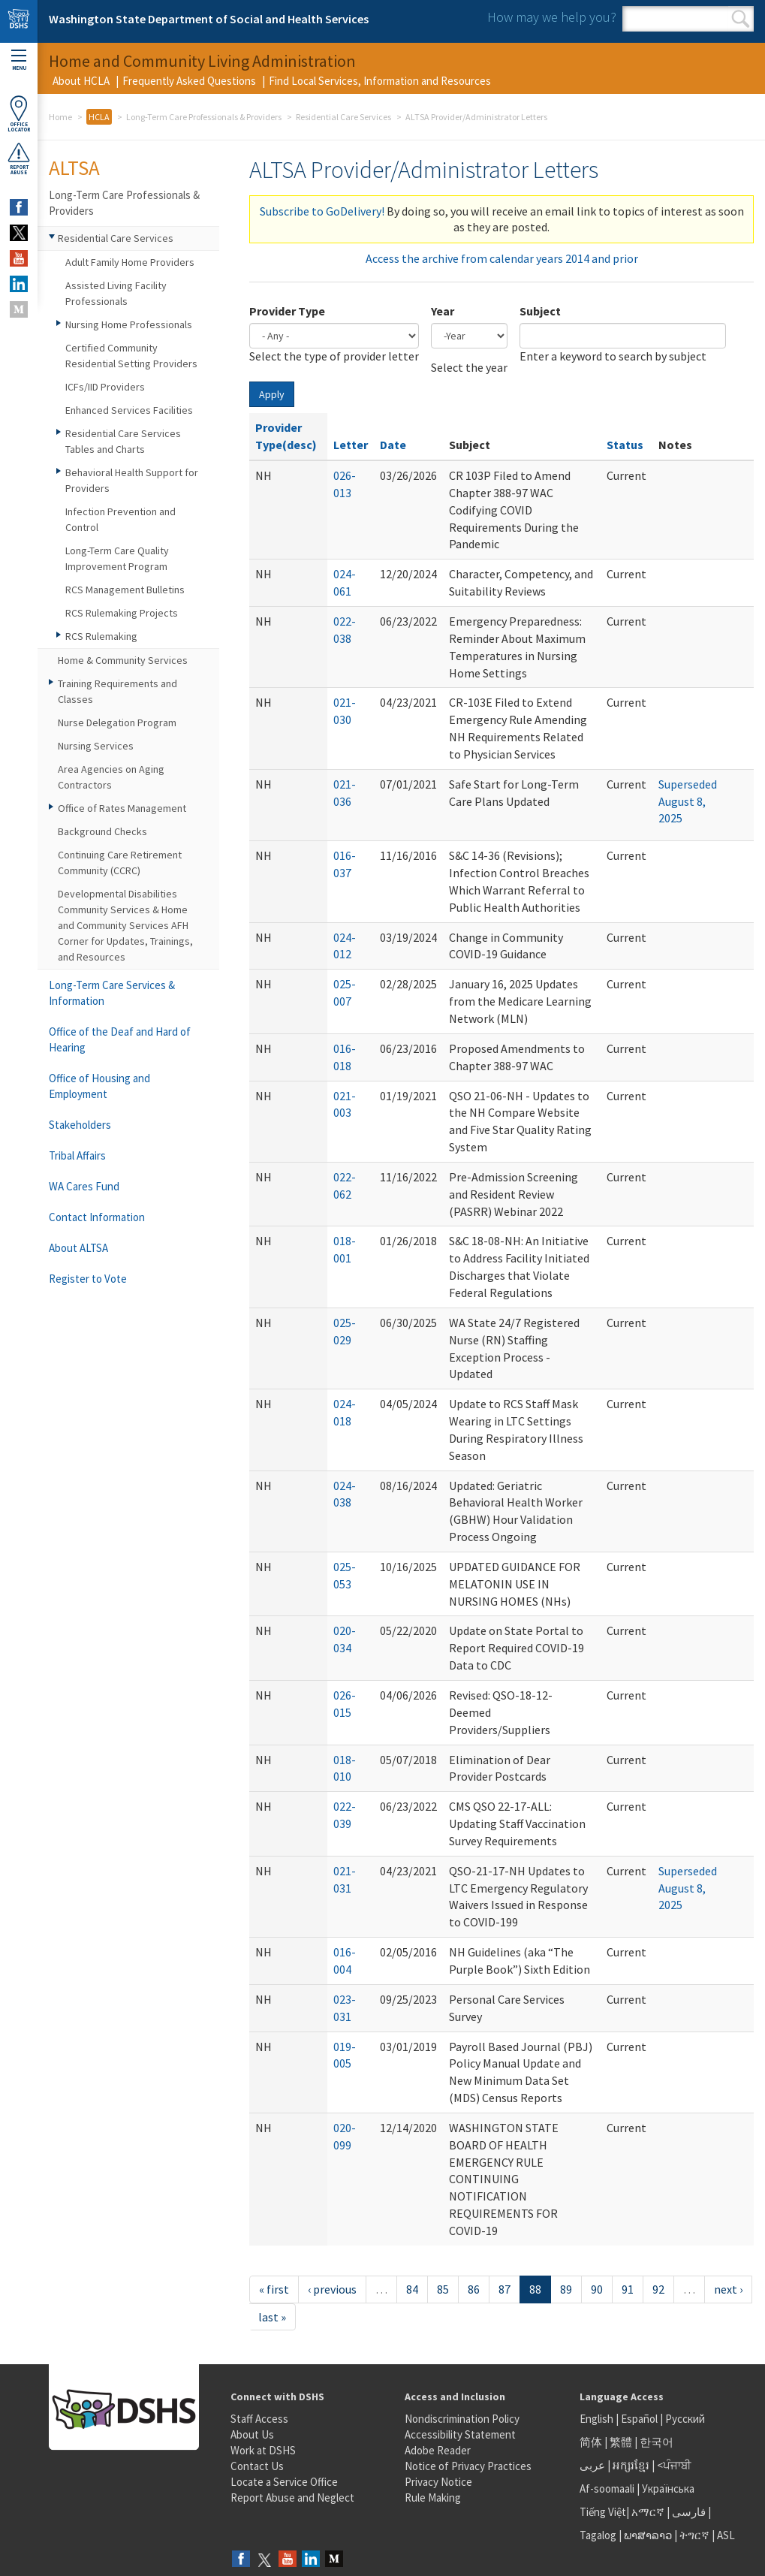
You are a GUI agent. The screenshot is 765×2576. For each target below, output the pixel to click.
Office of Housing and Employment (99, 1086)
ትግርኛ (694, 2535)
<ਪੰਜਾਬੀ (674, 2465)
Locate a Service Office (284, 2482)
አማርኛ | (650, 2512)
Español (639, 2419)
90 (597, 2289)
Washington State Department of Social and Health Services (209, 18)
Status (625, 444)
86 (474, 2289)
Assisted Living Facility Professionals (116, 293)
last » (272, 2316)
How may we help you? (551, 17)
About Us (252, 2434)
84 (412, 2289)
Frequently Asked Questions (189, 81)
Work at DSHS (263, 2450)
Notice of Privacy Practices (468, 2466)
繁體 (622, 2442)
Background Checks (102, 831)
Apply (272, 394)
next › (728, 2289)
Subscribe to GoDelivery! (322, 211)
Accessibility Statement (460, 2434)
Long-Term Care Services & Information (112, 993)
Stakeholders (80, 1125)
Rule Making (433, 2497)
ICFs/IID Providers (105, 387)
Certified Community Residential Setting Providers (131, 355)
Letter (350, 444)
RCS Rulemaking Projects (121, 613)
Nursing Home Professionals (128, 324)
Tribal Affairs (77, 1155)
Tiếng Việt (603, 2512)
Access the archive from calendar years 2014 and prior (502, 258)
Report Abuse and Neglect (292, 2497)
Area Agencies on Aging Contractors (111, 777)
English (598, 2419)
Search (740, 19)
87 (504, 2289)
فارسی (688, 2512)
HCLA (99, 116)
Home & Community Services (123, 660)
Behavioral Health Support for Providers (131, 480)
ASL (726, 2535)
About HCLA (81, 81)
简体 (591, 2442)
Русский (685, 2419)
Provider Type (287, 310)
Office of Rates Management (122, 808)
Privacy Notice (438, 2482)
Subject (540, 310)
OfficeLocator (19, 114)
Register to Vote (88, 1278)
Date (393, 444)
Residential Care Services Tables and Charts (123, 441)
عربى (592, 2465)
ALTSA (74, 167)
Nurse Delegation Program (117, 722)
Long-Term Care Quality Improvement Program (117, 558)
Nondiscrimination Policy (462, 2419)
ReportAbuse (19, 158)
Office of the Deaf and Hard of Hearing (120, 1039)
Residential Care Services (343, 116)
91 (628, 2289)
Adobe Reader (438, 2450)
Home (60, 116)
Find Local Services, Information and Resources (380, 81)
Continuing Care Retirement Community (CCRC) (120, 862)
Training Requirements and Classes (117, 691)
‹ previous (332, 2289)
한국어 (656, 2442)
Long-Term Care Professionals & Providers (204, 116)
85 (443, 2289)
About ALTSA (78, 1248)
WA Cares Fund (84, 1186)
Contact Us (257, 2466)
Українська (668, 2488)
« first (274, 2289)
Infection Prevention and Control (120, 519)
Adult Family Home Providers (129, 262)
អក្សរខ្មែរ (631, 2465)
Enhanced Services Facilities (129, 410)
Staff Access (259, 2419)
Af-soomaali (607, 2488)
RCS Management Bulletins (125, 589)
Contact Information (97, 1217)
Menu (18, 60)
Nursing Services (96, 746)
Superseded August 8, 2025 (687, 801)
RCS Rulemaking (101, 636)
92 (658, 2289)
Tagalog (598, 2535)
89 (566, 2289)
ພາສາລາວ (648, 2535)
